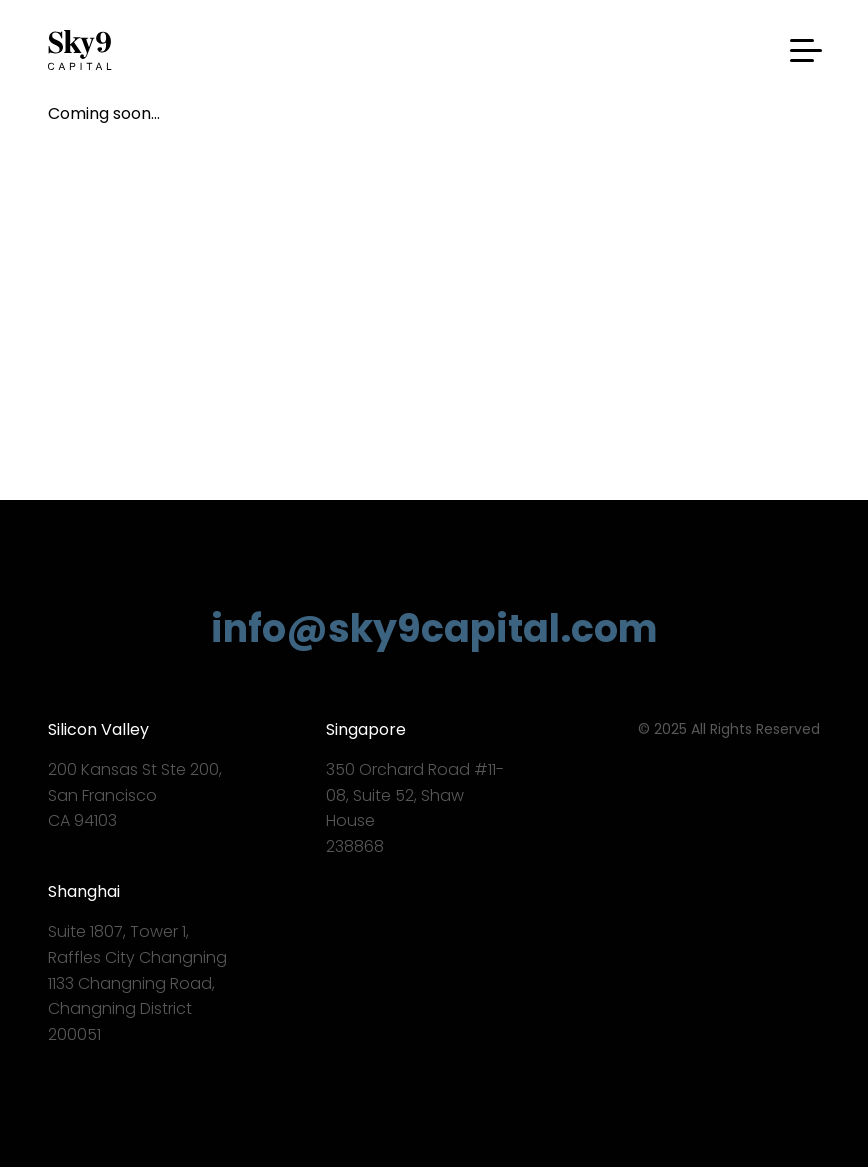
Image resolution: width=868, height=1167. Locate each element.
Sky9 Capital (83, 50)
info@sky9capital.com (434, 628)
